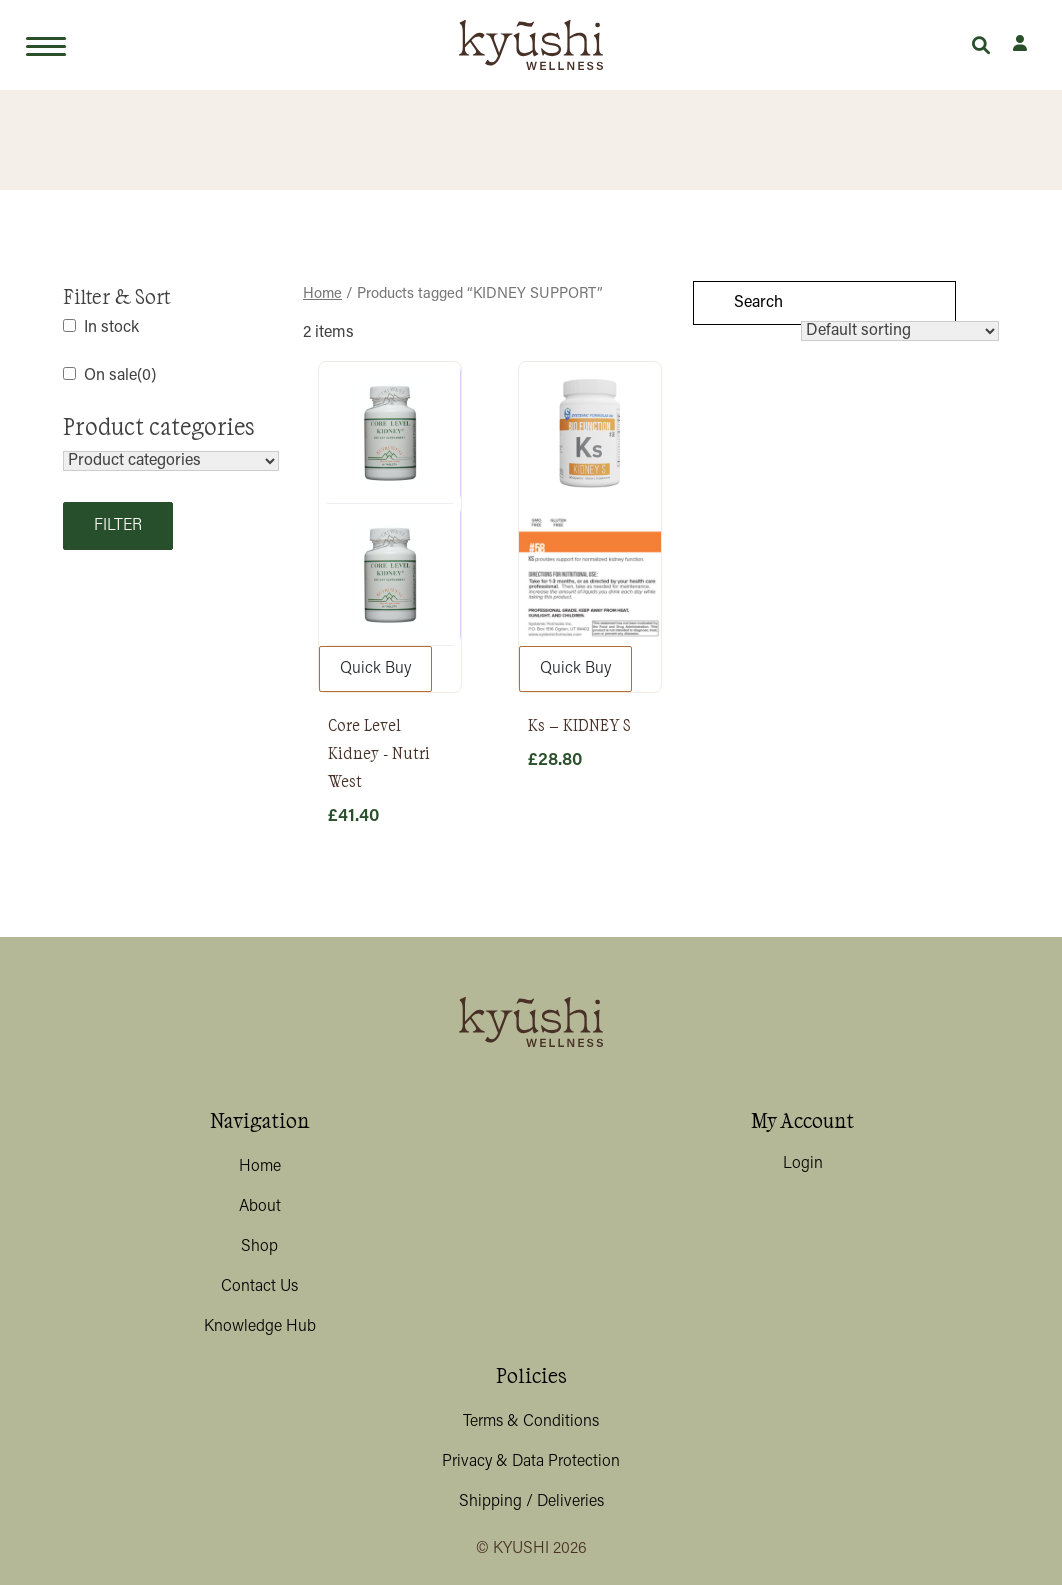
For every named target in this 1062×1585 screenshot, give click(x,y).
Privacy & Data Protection (531, 1462)
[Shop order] (900, 331)
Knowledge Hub (260, 1327)
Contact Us (259, 1287)
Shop (259, 1247)
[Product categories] (171, 461)
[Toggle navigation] (46, 45)
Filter (118, 526)
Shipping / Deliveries (531, 1502)
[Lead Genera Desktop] (531, 45)
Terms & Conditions (531, 1422)
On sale (120, 376)
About (260, 1207)
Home (260, 1167)
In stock (111, 328)
